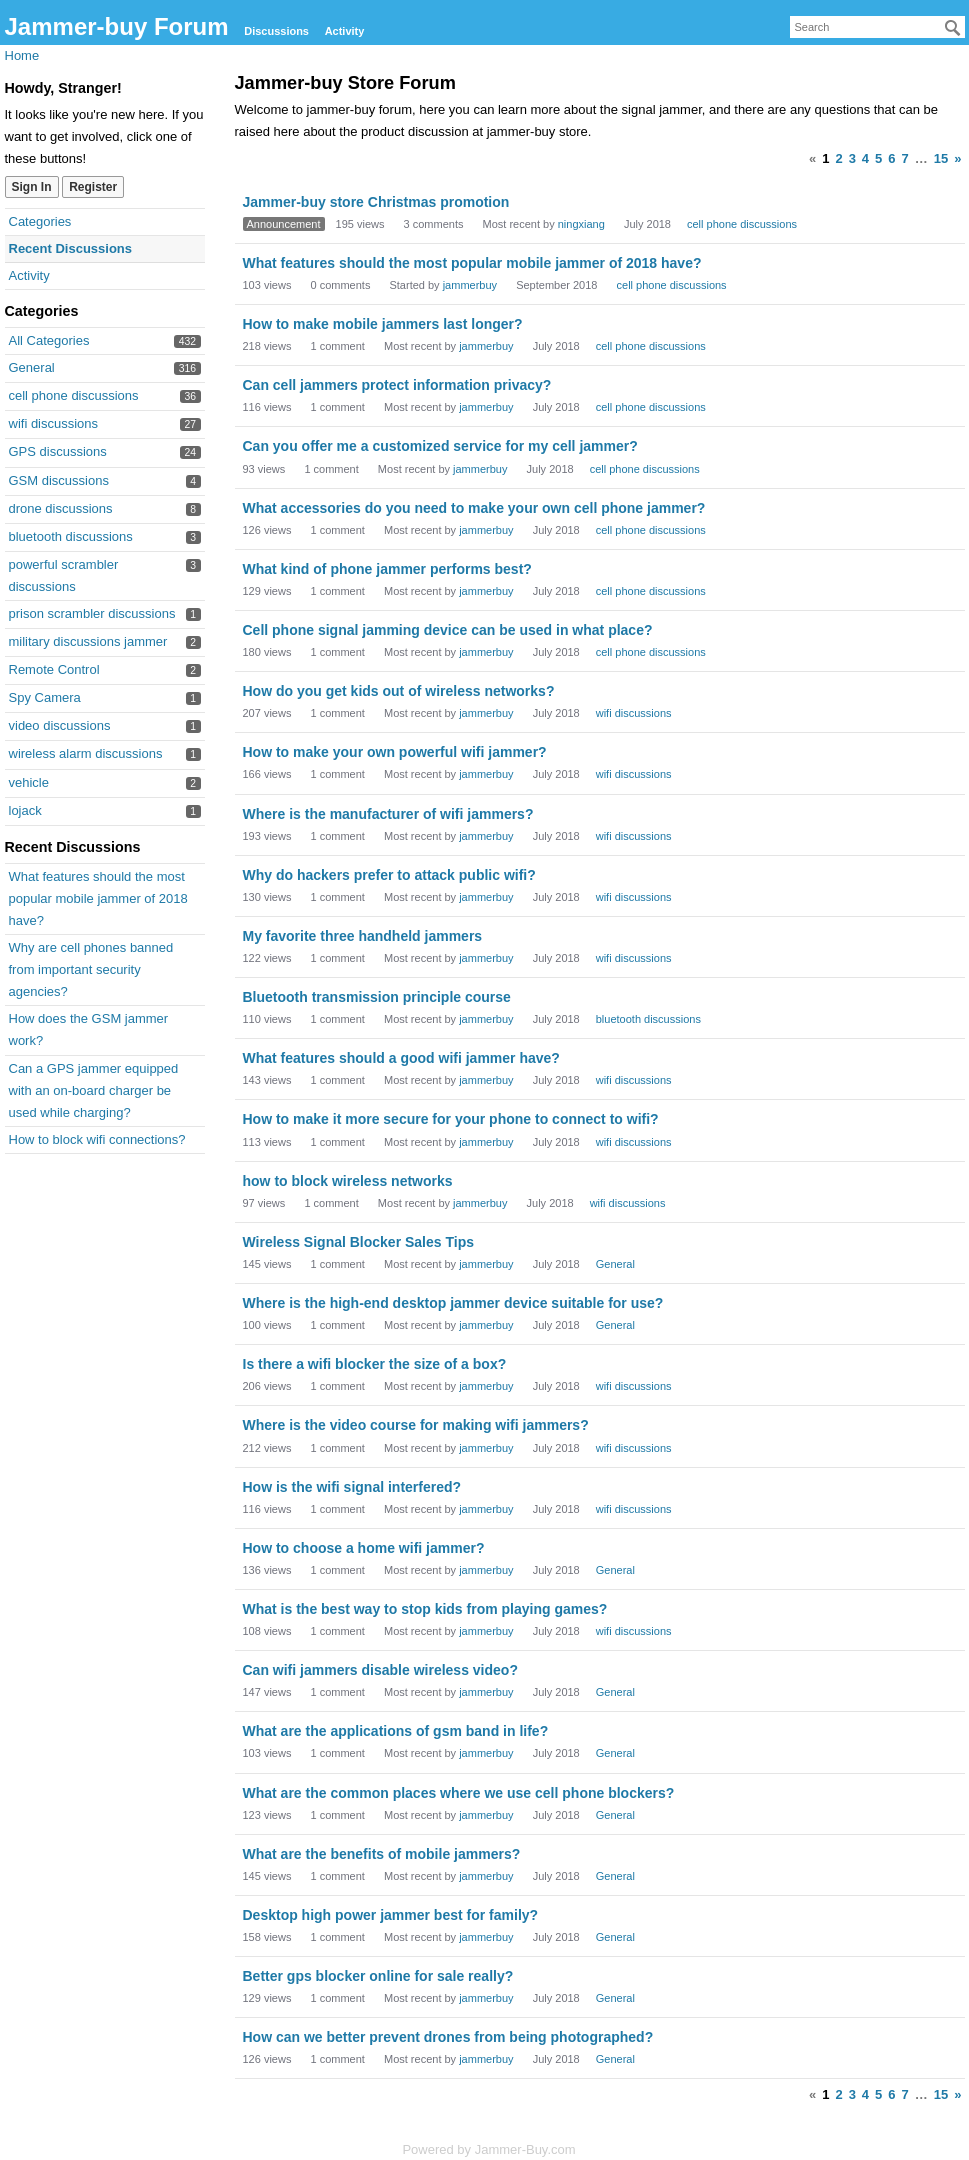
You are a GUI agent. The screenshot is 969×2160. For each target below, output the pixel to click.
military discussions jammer (88, 641)
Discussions (276, 31)
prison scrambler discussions (92, 613)
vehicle (29, 782)
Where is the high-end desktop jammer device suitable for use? (453, 1303)
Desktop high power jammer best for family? (391, 1915)
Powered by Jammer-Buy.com (488, 2149)
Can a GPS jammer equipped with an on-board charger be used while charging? (94, 1090)
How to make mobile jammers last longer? (383, 324)
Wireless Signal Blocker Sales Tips (359, 1242)
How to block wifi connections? (97, 1139)
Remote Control (54, 669)
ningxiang (581, 224)
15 (941, 158)
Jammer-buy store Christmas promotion (376, 202)
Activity (345, 31)
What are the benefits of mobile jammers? (382, 1854)
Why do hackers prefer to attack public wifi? (389, 875)
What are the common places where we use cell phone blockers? (459, 1793)
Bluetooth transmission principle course (377, 997)
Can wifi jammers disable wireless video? (380, 1670)
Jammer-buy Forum (117, 26)
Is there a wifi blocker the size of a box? (375, 1364)
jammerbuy (470, 285)
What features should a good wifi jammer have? (401, 1058)
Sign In (32, 187)
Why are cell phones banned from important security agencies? (91, 969)
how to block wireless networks (348, 1181)
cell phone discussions (74, 395)
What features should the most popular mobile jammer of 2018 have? (98, 898)
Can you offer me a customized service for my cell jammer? (440, 446)
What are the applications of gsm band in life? (396, 1731)
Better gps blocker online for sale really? (378, 1976)
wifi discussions (54, 423)
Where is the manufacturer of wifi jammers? (388, 814)
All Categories (49, 340)
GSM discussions (59, 480)
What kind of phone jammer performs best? (387, 569)
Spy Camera (45, 697)
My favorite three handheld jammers (363, 936)
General (32, 367)
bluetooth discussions (71, 536)
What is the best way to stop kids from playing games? (425, 1609)
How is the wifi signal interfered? (352, 1487)
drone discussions (61, 508)
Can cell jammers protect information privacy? (397, 385)
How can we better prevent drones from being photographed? (448, 2037)
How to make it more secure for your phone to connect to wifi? (451, 1119)
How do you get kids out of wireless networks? (399, 691)
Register (93, 187)
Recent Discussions (71, 248)
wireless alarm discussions (86, 753)
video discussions (60, 725)
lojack (25, 810)
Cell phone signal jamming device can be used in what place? (448, 630)
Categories (40, 221)
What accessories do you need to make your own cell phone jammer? (474, 508)
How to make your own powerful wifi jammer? (395, 752)
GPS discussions (58, 451)
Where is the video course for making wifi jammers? (416, 1425)
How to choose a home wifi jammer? (364, 1548)
